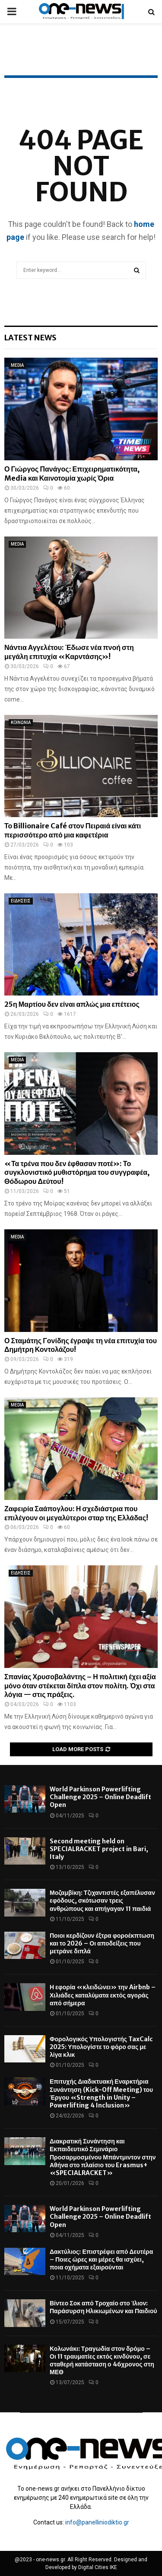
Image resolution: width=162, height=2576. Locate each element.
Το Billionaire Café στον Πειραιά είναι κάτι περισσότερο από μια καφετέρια (72, 830)
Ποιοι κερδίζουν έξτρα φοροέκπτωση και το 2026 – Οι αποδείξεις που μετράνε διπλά (102, 1943)
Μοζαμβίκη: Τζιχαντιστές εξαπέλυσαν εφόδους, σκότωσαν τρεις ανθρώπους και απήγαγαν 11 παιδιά (102, 1900)
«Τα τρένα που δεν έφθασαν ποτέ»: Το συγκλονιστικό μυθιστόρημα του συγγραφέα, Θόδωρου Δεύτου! (76, 1172)
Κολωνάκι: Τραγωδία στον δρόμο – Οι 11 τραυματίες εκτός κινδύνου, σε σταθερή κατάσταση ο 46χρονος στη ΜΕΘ (102, 2360)
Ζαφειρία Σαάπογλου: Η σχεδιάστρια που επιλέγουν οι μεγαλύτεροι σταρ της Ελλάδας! (76, 1513)
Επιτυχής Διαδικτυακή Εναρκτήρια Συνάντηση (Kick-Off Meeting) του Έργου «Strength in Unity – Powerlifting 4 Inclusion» (101, 2093)
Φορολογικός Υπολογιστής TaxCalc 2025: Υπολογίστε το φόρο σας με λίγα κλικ (101, 2047)
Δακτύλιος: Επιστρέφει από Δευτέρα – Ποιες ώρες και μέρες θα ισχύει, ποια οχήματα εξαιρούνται (101, 2259)
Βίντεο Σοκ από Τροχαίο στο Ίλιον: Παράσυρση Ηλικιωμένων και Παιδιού (103, 2307)
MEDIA (17, 365)
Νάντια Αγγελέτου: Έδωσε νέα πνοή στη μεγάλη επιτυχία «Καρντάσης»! (69, 652)
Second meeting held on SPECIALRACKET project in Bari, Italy (99, 1849)
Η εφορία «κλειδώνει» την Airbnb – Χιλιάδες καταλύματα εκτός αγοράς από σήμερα (103, 1995)
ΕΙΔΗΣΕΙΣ (21, 901)
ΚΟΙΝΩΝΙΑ (21, 722)
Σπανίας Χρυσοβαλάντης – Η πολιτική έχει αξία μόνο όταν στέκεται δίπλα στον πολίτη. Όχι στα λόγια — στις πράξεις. (80, 1685)
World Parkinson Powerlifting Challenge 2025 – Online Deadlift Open (100, 1797)
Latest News (30, 338)
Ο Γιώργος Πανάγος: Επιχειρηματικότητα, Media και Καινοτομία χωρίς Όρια (72, 473)
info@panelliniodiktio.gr (97, 2522)
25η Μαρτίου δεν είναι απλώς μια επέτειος (72, 1004)
